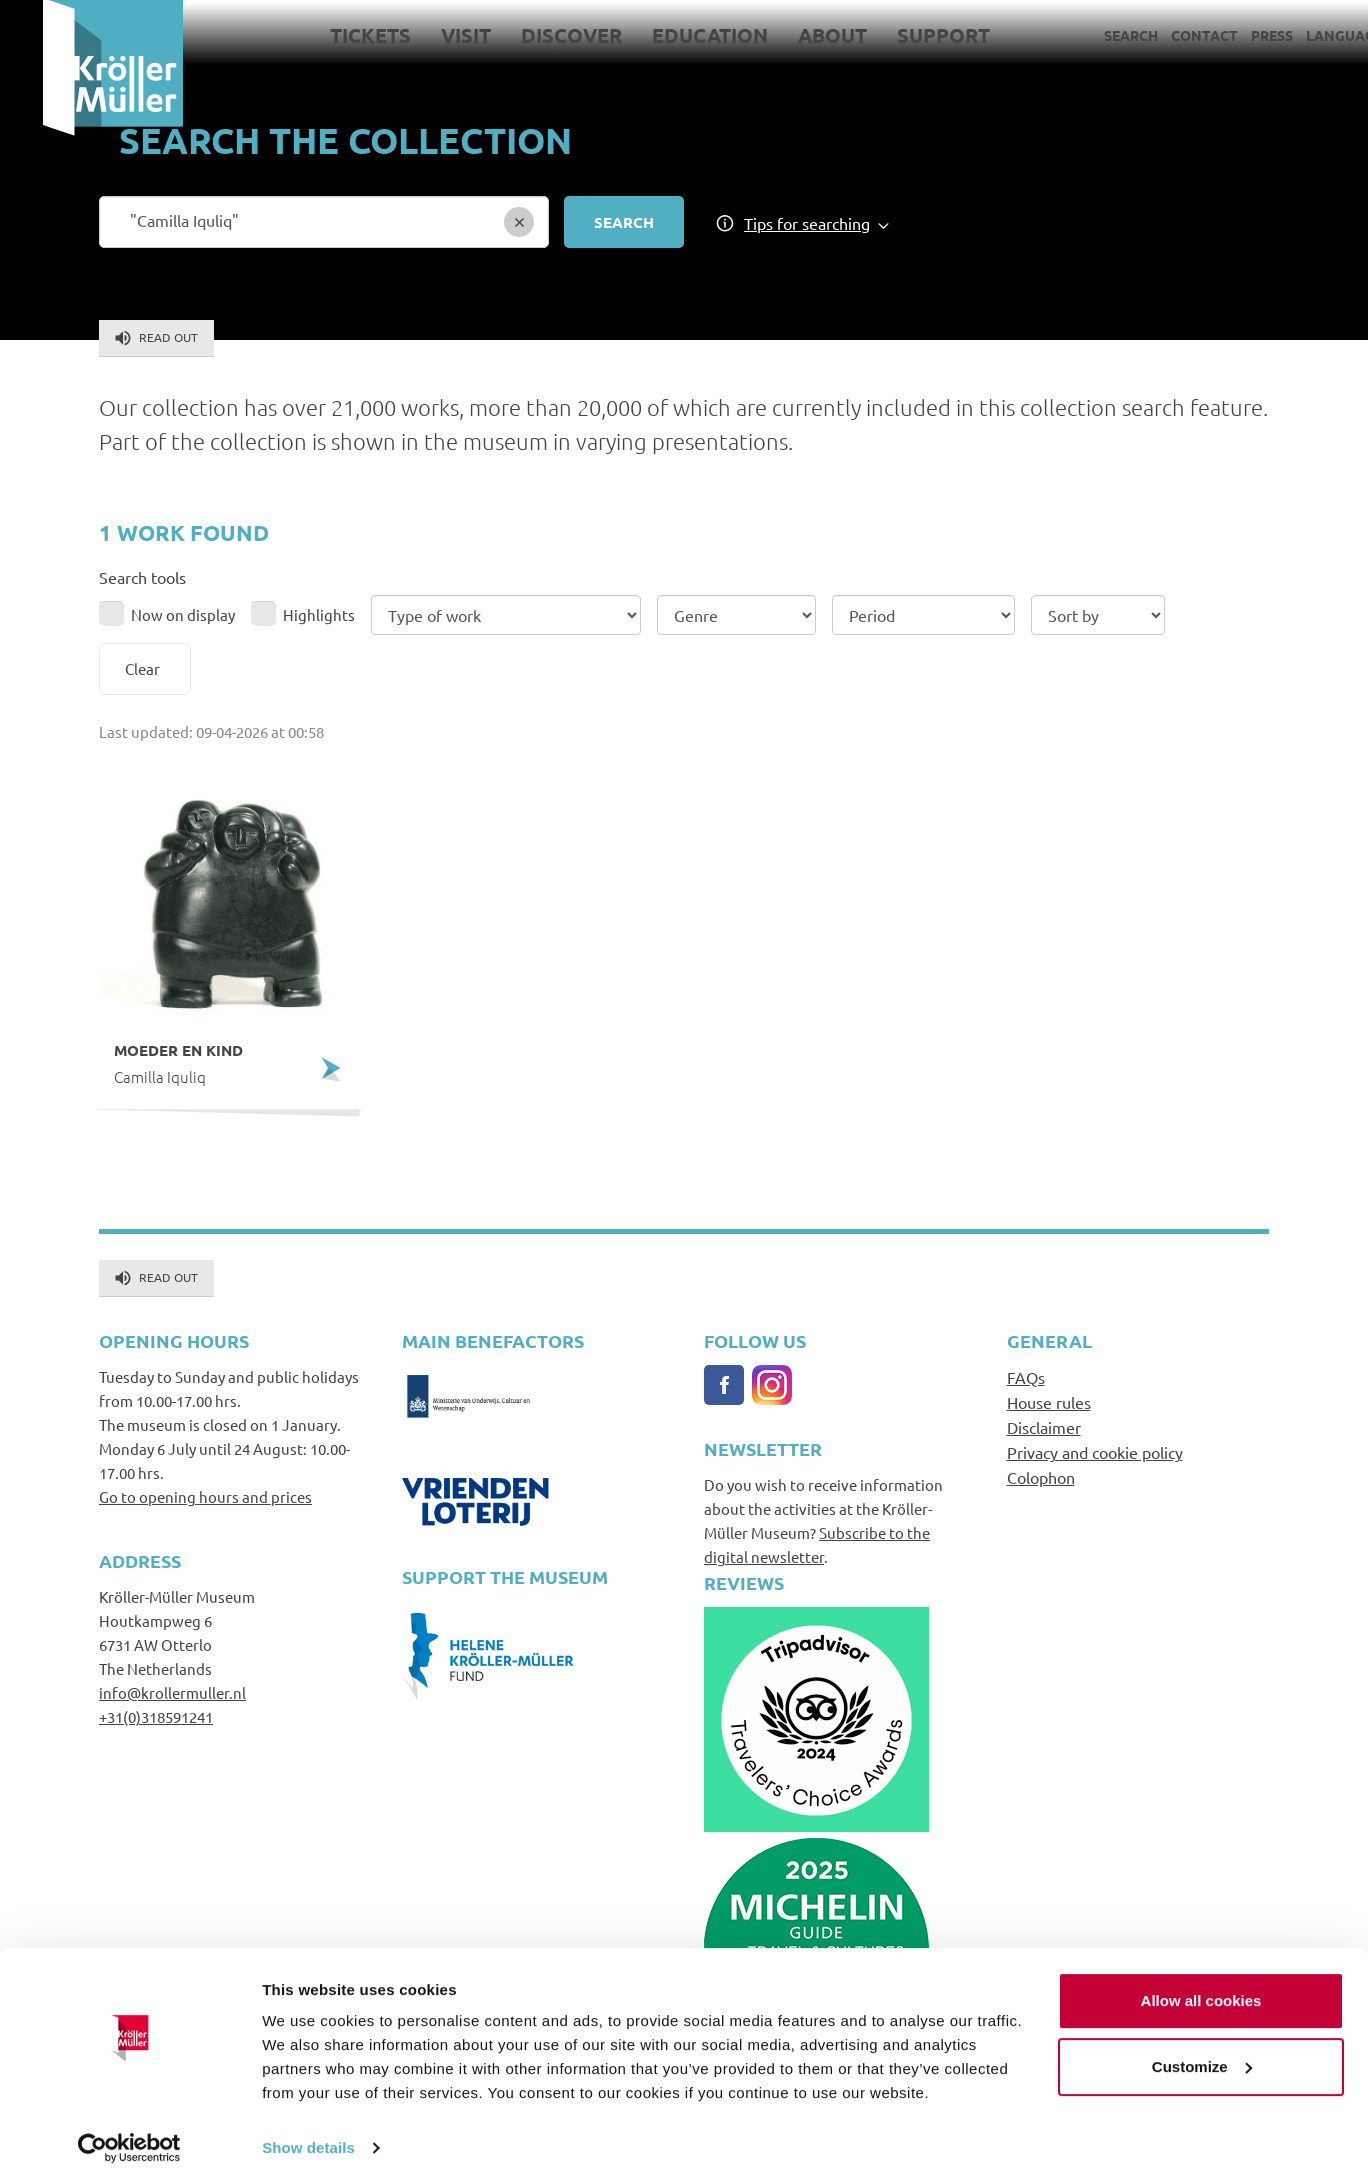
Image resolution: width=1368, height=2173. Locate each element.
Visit (423, 35)
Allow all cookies (1201, 1986)
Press (1229, 35)
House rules (1049, 1402)
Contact (1161, 35)
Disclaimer (1044, 1427)
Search (1088, 35)
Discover (528, 35)
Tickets (327, 35)
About (789, 35)
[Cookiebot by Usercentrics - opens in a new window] (129, 2134)
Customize (1202, 2051)
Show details (308, 2133)
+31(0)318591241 (156, 1716)
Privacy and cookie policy (1095, 1452)
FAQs (1026, 1377)
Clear (142, 668)
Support (900, 35)
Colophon (1041, 1477)
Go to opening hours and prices (205, 1496)
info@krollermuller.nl (172, 1692)
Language (1301, 35)
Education (667, 35)
